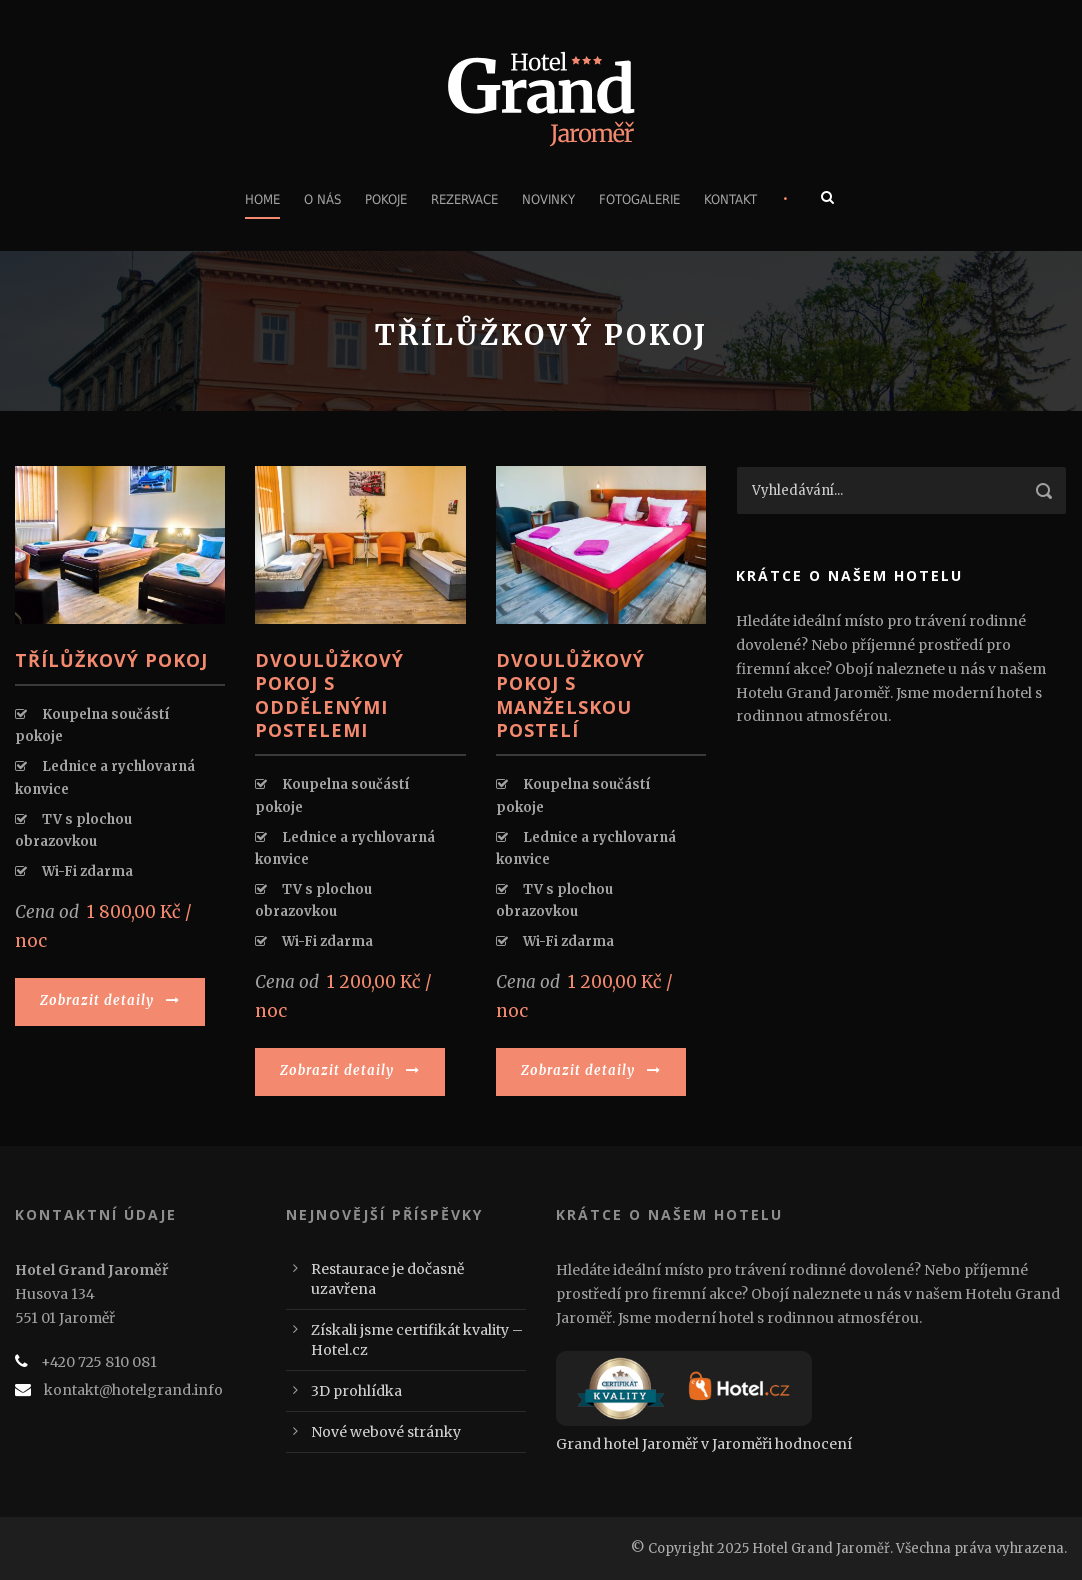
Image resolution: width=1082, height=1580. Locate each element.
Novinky (548, 199)
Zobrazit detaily (110, 1000)
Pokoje (386, 199)
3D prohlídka (356, 1391)
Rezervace (464, 199)
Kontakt (730, 199)
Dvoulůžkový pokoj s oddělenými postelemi (329, 695)
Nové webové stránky (386, 1432)
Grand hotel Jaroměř (627, 1444)
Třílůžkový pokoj (111, 660)
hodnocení (813, 1444)
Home (262, 199)
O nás (322, 199)
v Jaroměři (736, 1444)
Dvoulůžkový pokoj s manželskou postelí (570, 695)
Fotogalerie (639, 199)
